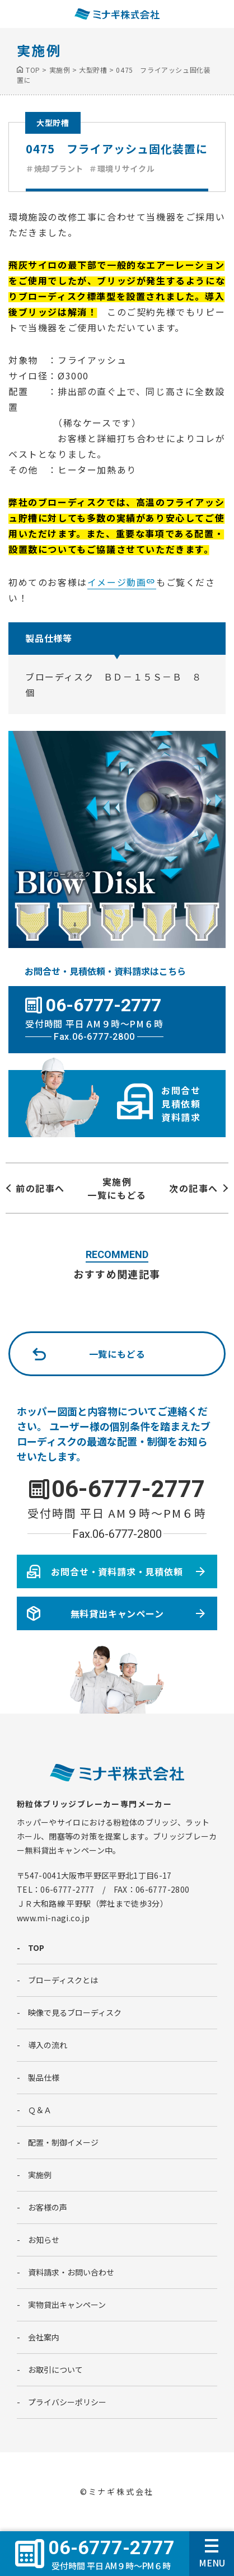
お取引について (55, 2369)
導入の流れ (47, 2045)
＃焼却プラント (54, 168)
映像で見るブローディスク (74, 2012)
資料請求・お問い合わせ (71, 2272)
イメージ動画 (117, 582)
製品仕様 (43, 2077)
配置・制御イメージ (63, 2142)
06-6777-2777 (128, 1489)
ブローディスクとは (63, 1980)
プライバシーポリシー (67, 2402)
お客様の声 (47, 2207)
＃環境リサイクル (122, 168)
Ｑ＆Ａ (40, 2109)
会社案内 (43, 2337)
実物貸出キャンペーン (67, 2304)
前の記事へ (40, 1188)
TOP (36, 1947)
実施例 (40, 2174)
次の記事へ (193, 1188)
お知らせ (43, 2239)
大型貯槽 (52, 122)
